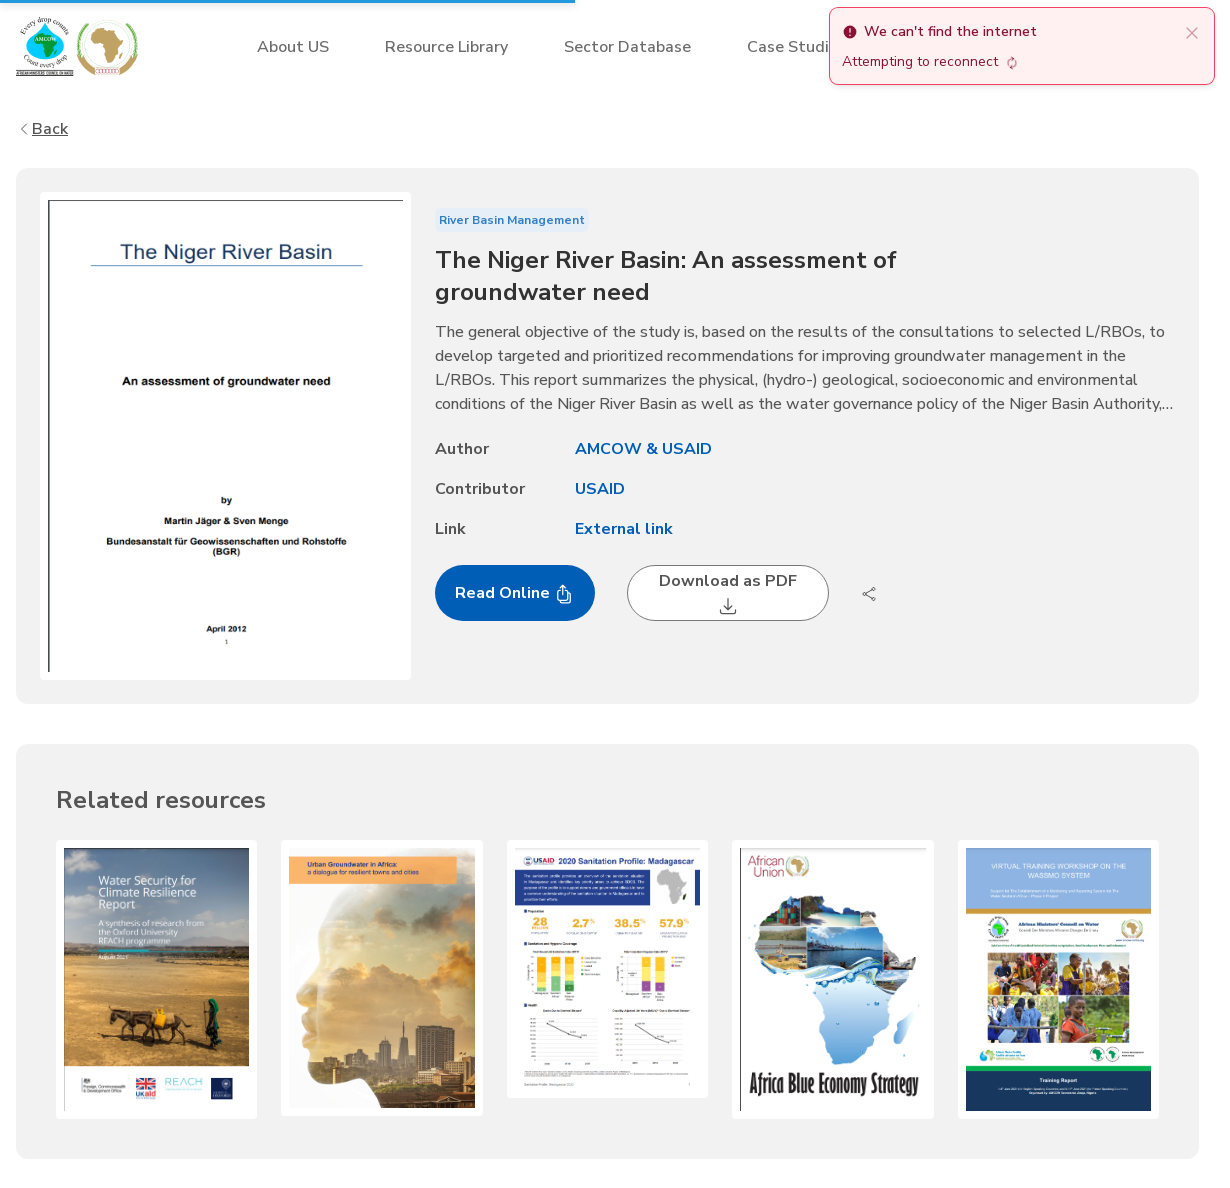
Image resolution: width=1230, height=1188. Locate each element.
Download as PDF (728, 593)
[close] (1192, 32)
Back (42, 129)
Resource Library (446, 47)
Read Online (514, 593)
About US (293, 47)
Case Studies (796, 47)
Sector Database (627, 47)
